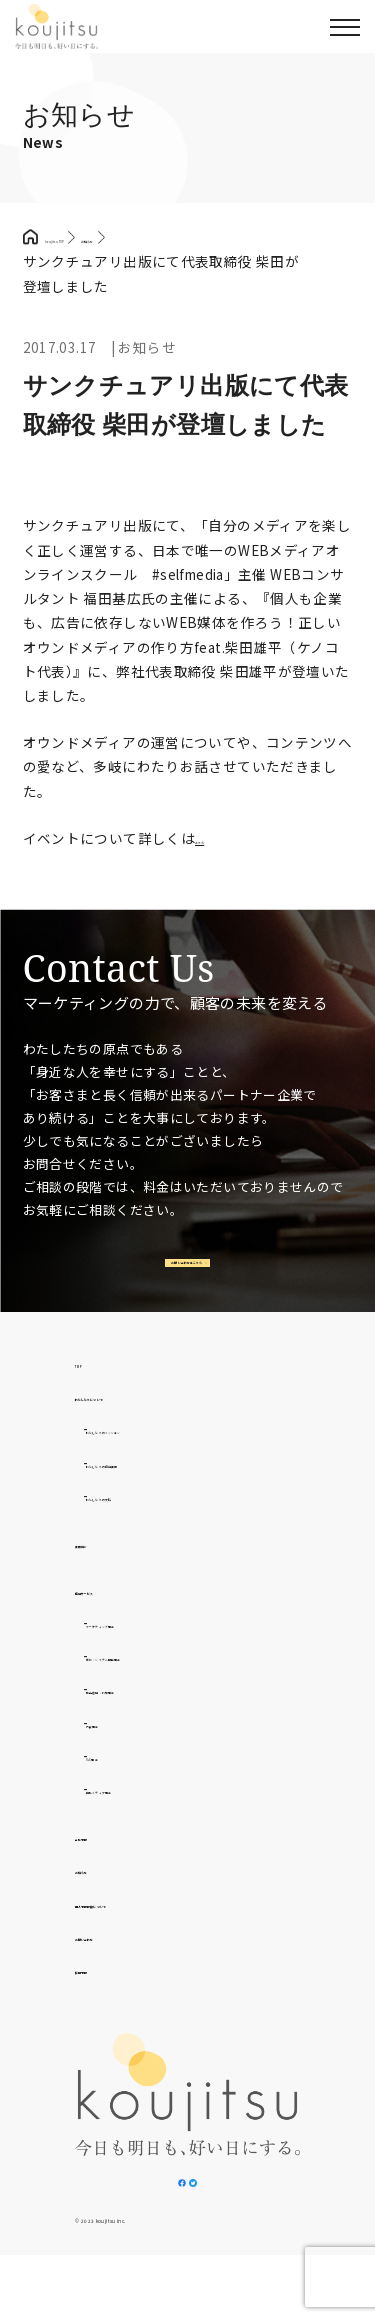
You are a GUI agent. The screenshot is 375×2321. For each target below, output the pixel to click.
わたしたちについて (139, 1428)
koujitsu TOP (88, 237)
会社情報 (104, 1868)
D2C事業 (114, 1788)
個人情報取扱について (147, 1935)
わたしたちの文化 (143, 1528)
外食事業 (115, 1755)
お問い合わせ (118, 1968)
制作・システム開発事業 (165, 1688)
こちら (216, 838)
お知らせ (104, 1901)
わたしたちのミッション (165, 1461)
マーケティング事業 (150, 1655)
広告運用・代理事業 (150, 1722)
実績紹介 (104, 1575)
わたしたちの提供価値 (158, 1495)
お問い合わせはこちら (184, 1279)
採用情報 (104, 2001)
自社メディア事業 (143, 1821)
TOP (90, 1395)
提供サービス (118, 1622)
